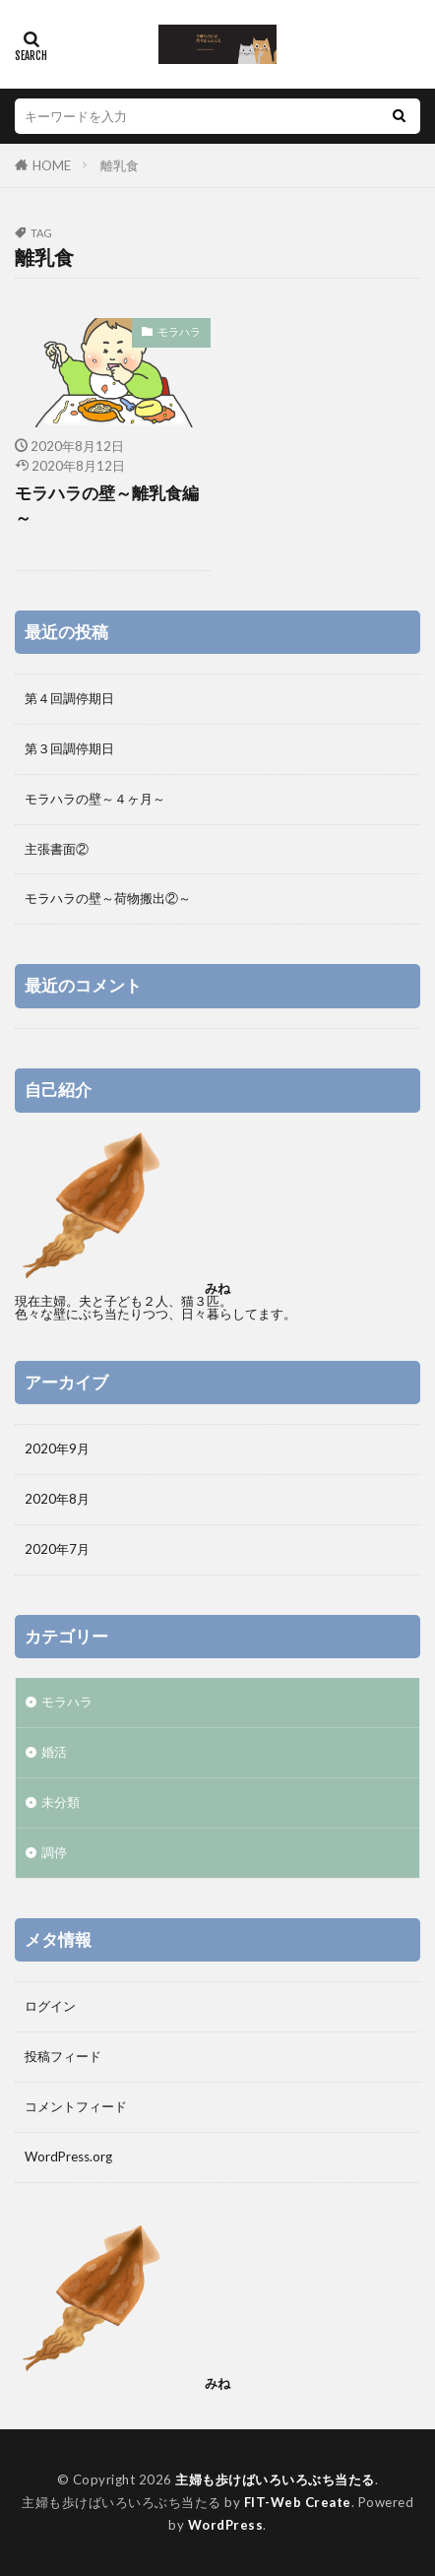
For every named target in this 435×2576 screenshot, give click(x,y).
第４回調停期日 (69, 698)
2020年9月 (57, 1448)
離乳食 (119, 165)
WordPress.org (68, 2156)
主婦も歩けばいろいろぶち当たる (275, 2479)
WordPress (226, 2525)
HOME (51, 165)
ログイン (50, 2006)
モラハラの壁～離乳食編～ (107, 505)
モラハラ (179, 331)
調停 (54, 1852)
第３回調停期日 (69, 748)
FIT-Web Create (297, 2502)
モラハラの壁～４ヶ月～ (95, 798)
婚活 (54, 1752)
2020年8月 (57, 1499)
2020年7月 (57, 1549)
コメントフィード (76, 2106)
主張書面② (57, 849)
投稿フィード (63, 2056)
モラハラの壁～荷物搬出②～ (108, 898)
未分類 (60, 1802)
